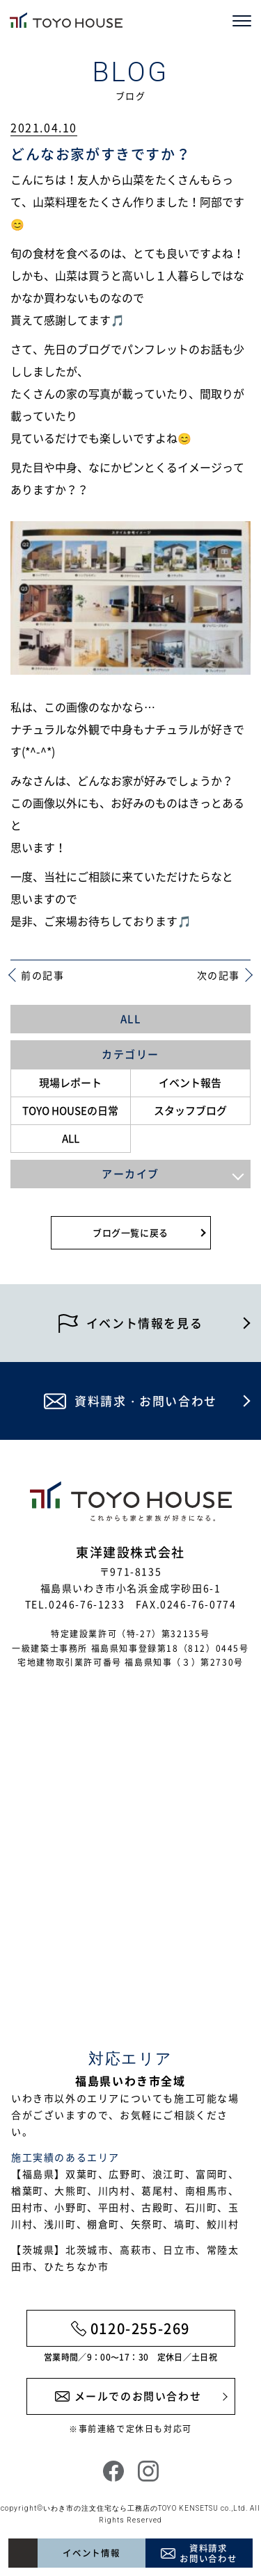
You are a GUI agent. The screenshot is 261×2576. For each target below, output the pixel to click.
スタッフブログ (190, 1110)
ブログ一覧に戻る (130, 1232)
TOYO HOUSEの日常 (70, 1110)
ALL (130, 1018)
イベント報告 (190, 1082)
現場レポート (70, 1082)
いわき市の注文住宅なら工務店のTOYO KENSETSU (131, 2508)
